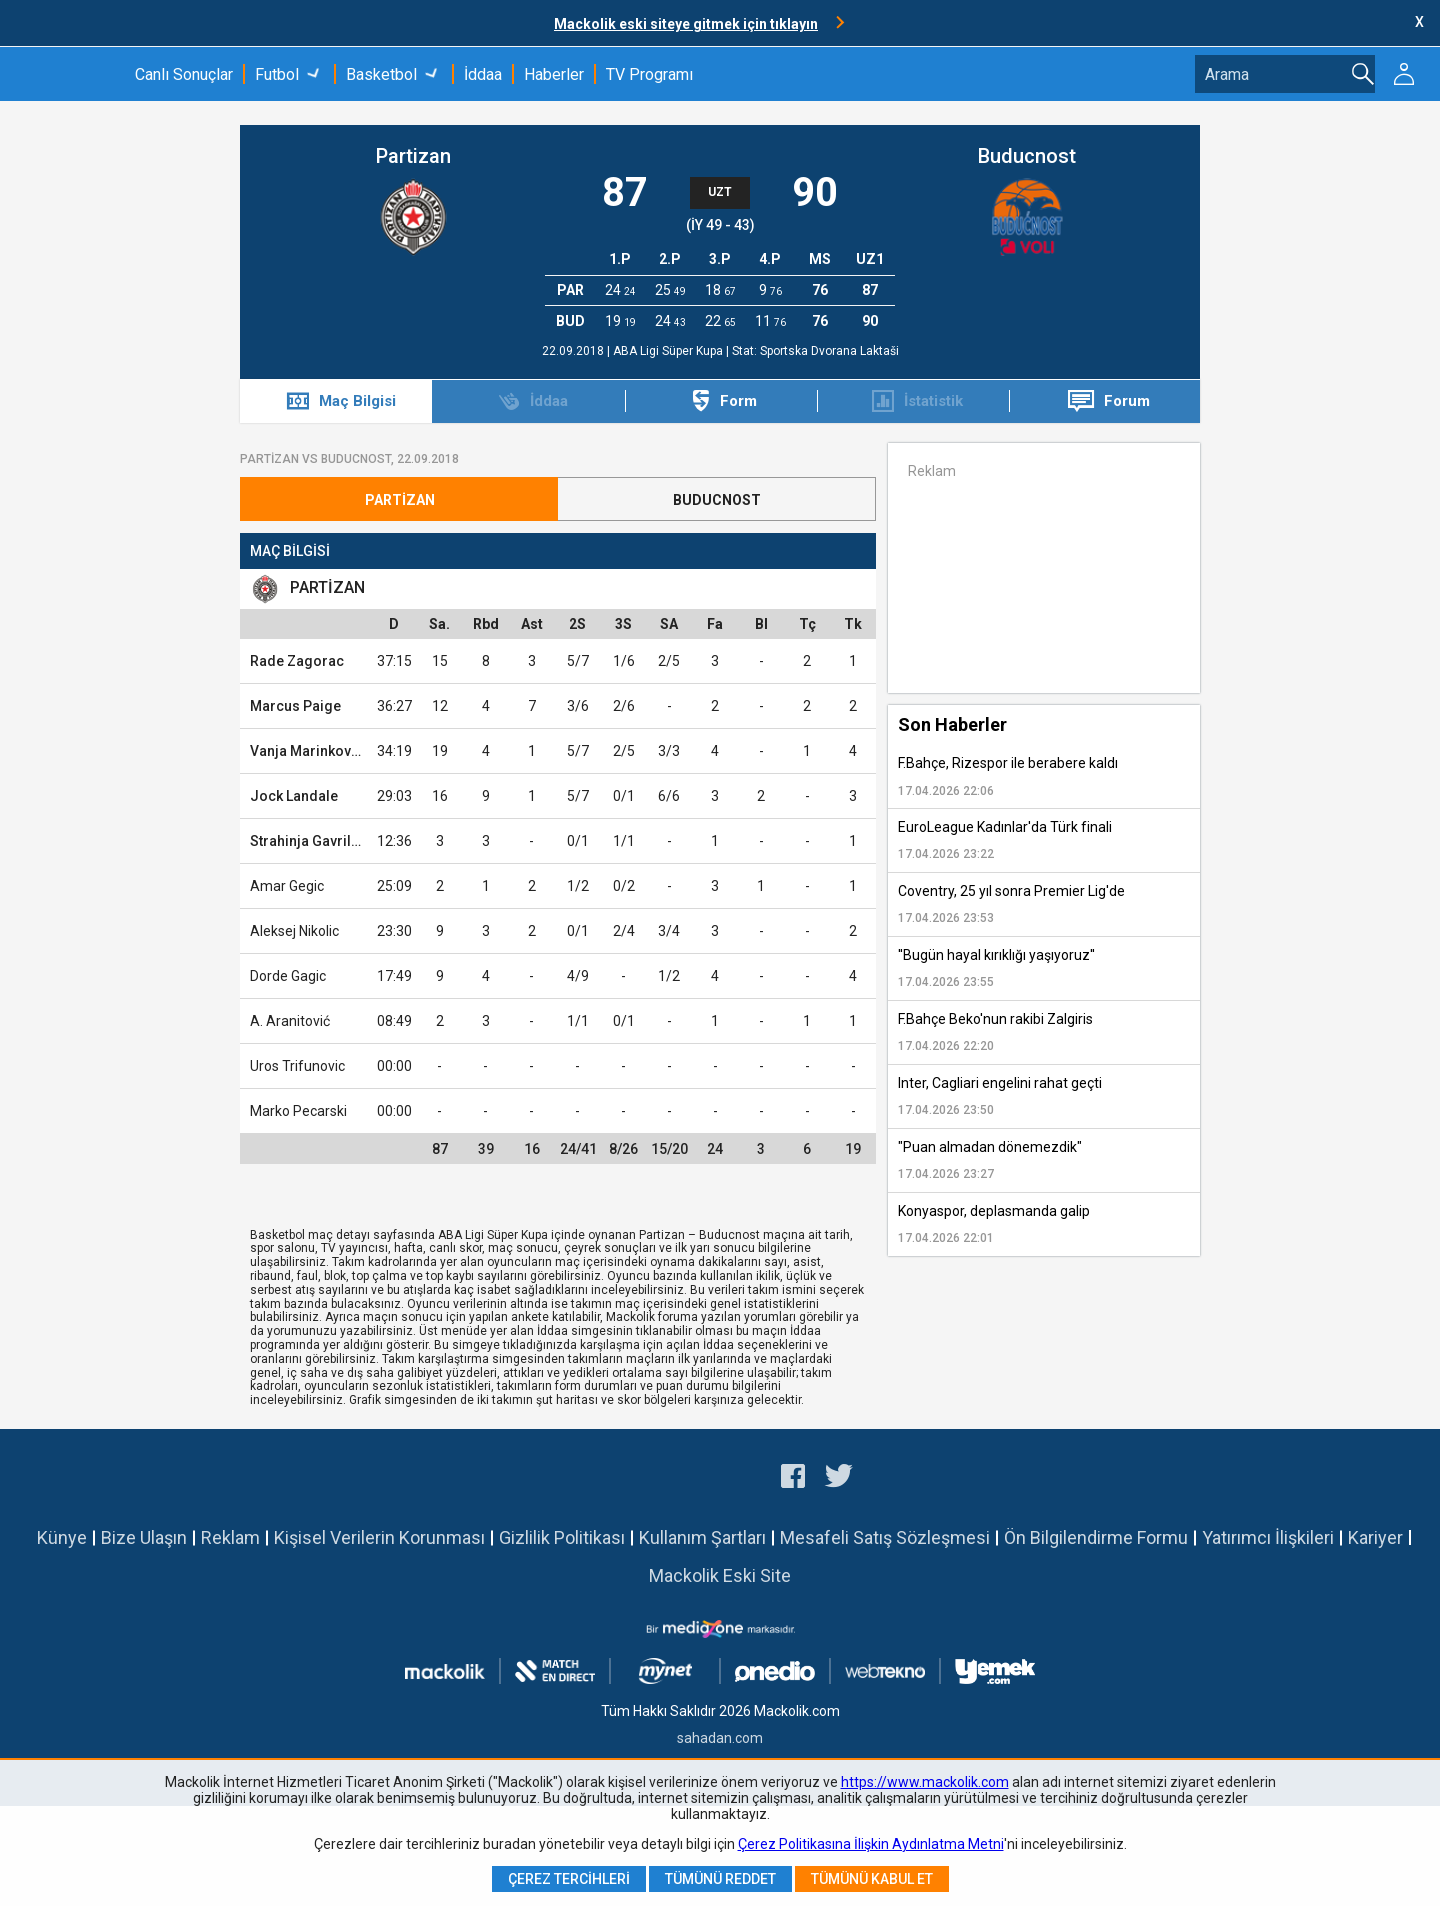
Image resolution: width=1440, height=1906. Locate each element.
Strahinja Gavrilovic (314, 841)
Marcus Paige (295, 706)
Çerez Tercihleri (569, 1879)
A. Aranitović (290, 1021)
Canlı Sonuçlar (184, 74)
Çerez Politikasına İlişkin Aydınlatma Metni (871, 1844)
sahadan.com (720, 1738)
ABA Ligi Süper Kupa (669, 351)
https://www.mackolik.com (925, 1782)
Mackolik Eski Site (720, 1575)
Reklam (230, 1537)
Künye (62, 1537)
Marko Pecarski (298, 1111)
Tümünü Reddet (720, 1879)
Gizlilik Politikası (562, 1537)
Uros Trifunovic (297, 1066)
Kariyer (1375, 1537)
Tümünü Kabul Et (872, 1879)
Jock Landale (294, 796)
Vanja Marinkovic (306, 751)
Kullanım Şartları (702, 1537)
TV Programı (649, 74)
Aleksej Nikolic (294, 931)
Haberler (554, 74)
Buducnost (1027, 156)
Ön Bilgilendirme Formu (1096, 1537)
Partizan (413, 156)
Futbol (277, 74)
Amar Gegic (287, 886)
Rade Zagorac (297, 661)
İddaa (483, 74)
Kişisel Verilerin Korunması (379, 1537)
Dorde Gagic (288, 976)
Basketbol (381, 74)
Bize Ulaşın (144, 1537)
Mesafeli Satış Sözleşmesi (885, 1537)
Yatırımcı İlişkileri (1268, 1537)
